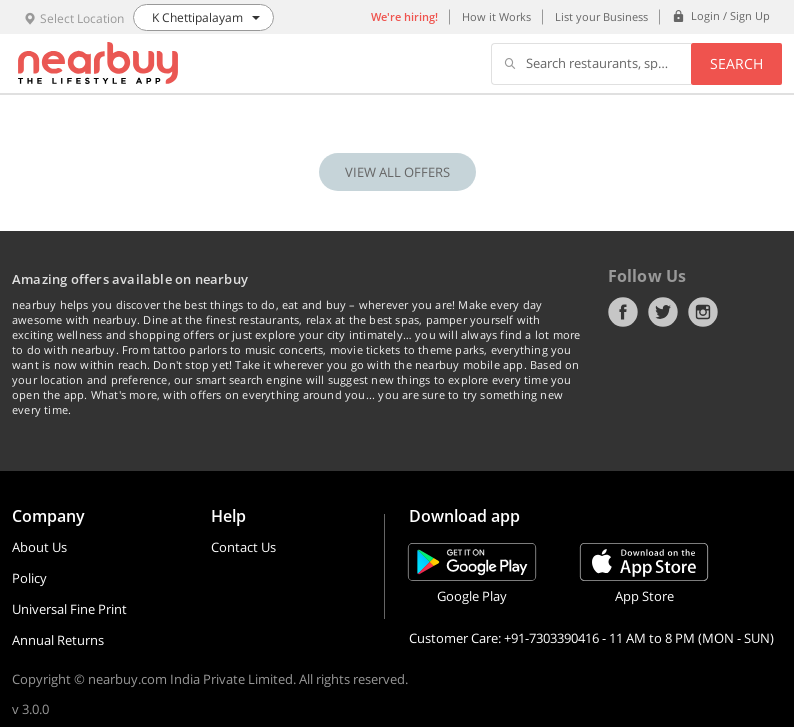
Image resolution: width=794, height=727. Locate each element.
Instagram (703, 312)
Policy (29, 578)
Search (736, 63)
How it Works (496, 16)
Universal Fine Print (69, 609)
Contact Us (243, 547)
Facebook (623, 312)
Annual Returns (58, 640)
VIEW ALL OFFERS (397, 172)
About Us (39, 547)
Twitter (663, 312)
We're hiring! (404, 16)
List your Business (601, 16)
